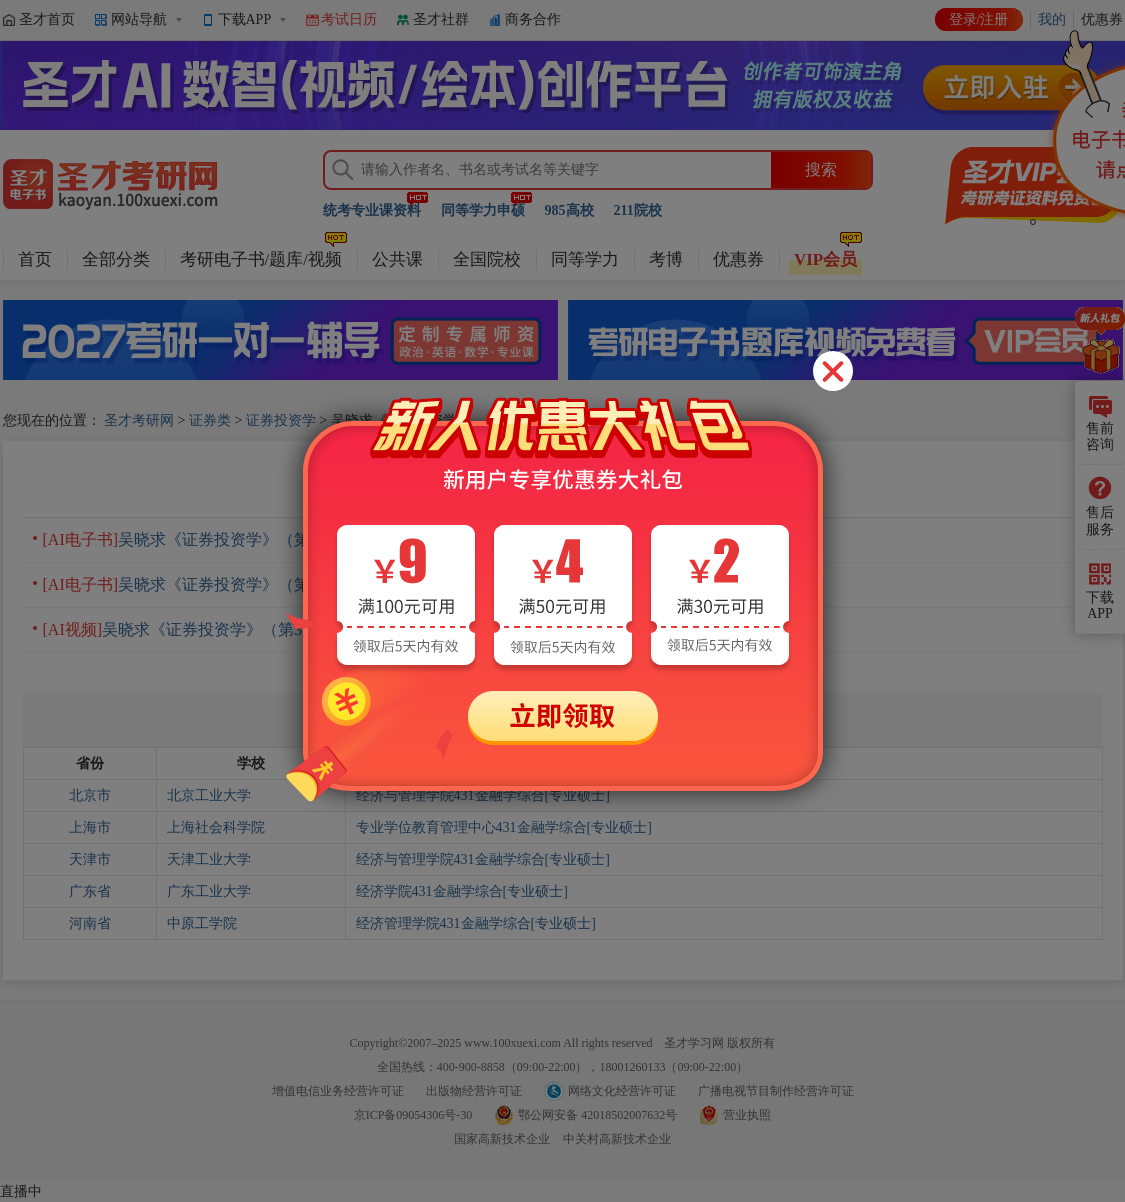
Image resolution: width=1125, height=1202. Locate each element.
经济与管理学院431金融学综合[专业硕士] (483, 795)
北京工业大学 (209, 795)
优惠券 (738, 259)
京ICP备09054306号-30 (413, 1115)
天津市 (90, 859)
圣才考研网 (139, 420)
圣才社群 (441, 19)
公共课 (397, 259)
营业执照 (747, 1115)
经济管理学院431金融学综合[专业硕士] (476, 923)
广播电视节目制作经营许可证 (776, 1091)
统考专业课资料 (372, 210)
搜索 (821, 169)
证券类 (210, 420)
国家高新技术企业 (502, 1139)
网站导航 (139, 19)
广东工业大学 (209, 891)
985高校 (569, 210)
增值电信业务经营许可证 (338, 1091)
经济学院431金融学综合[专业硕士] (462, 891)
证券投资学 (281, 420)
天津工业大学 (209, 859)
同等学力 (585, 259)
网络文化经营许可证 (622, 1091)
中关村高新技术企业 (617, 1139)
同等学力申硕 (483, 210)
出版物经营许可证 (474, 1091)
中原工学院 (202, 923)
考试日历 (349, 19)
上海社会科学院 (216, 827)
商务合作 (533, 19)
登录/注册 (979, 19)
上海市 (90, 827)
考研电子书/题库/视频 (261, 259)
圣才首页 (47, 19)
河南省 (90, 923)
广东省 (90, 891)
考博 (666, 259)
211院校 (638, 210)
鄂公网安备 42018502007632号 (597, 1115)
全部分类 (116, 259)
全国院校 (487, 259)
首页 (35, 259)
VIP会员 (825, 259)
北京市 (90, 795)
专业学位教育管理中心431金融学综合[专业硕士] (504, 827)
